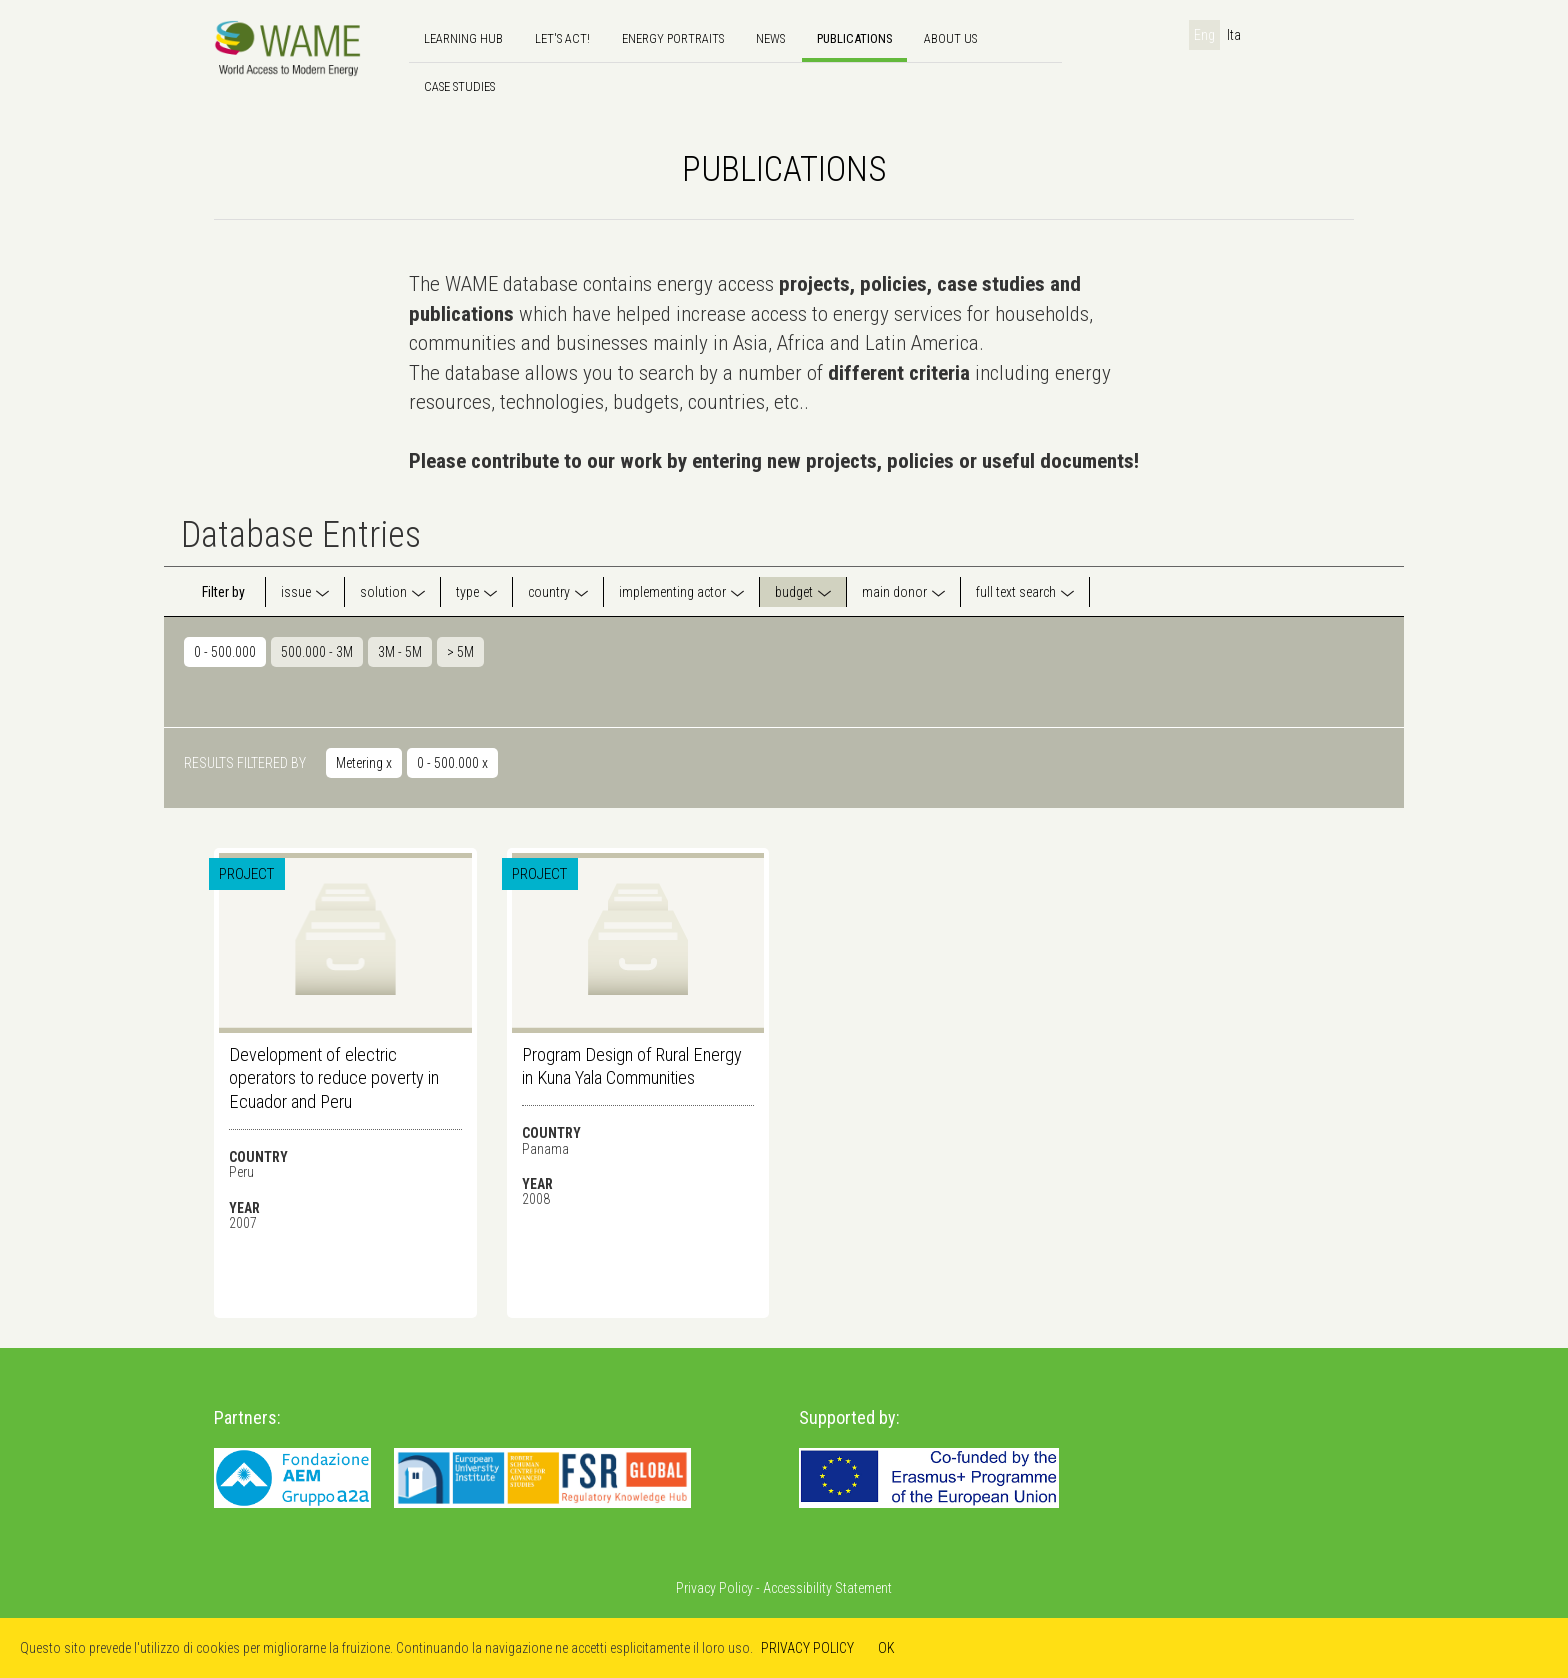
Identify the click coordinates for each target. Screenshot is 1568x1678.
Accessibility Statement (827, 1588)
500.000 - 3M (317, 652)
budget (794, 592)
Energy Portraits (673, 38)
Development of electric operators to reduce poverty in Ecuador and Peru (334, 1078)
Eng (1204, 35)
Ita (1234, 35)
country (549, 592)
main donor (894, 592)
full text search (1016, 592)
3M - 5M (400, 652)
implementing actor (672, 592)
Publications (854, 38)
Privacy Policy (714, 1588)
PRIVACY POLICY (807, 1648)
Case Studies (459, 86)
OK (886, 1648)
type (467, 592)
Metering (364, 763)
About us (950, 38)
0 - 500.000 (225, 652)
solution (383, 592)
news (770, 38)
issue (296, 592)
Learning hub (463, 38)
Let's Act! (562, 38)
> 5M (460, 652)
